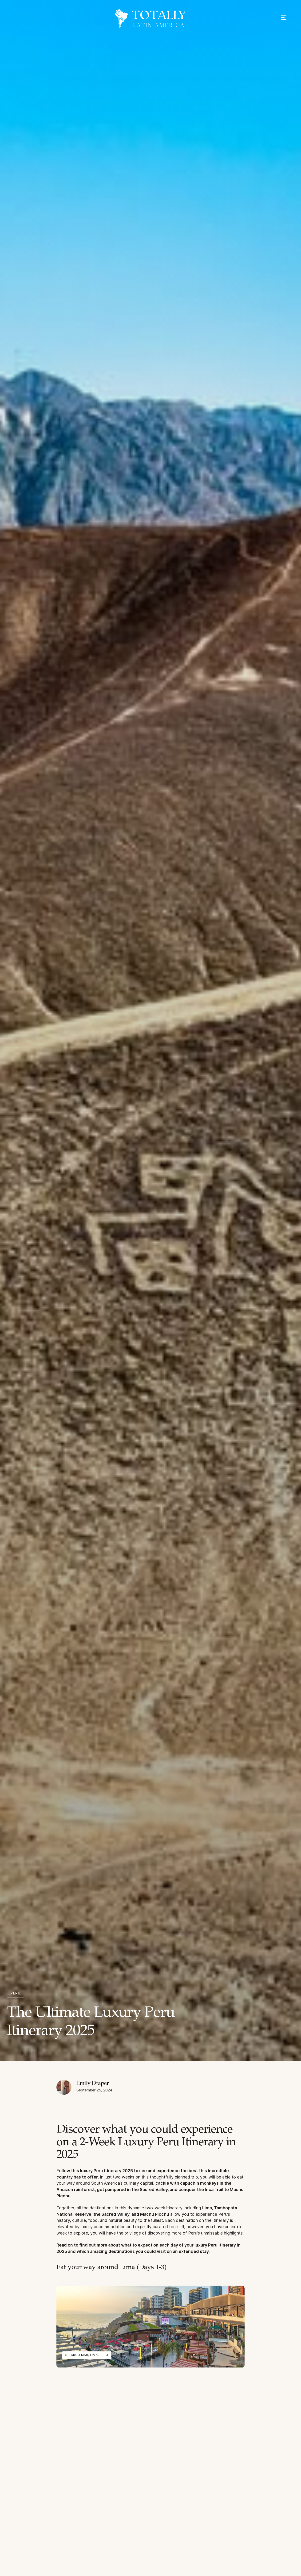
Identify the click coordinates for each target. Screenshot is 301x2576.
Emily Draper (92, 2083)
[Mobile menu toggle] (283, 17)
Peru (15, 1993)
